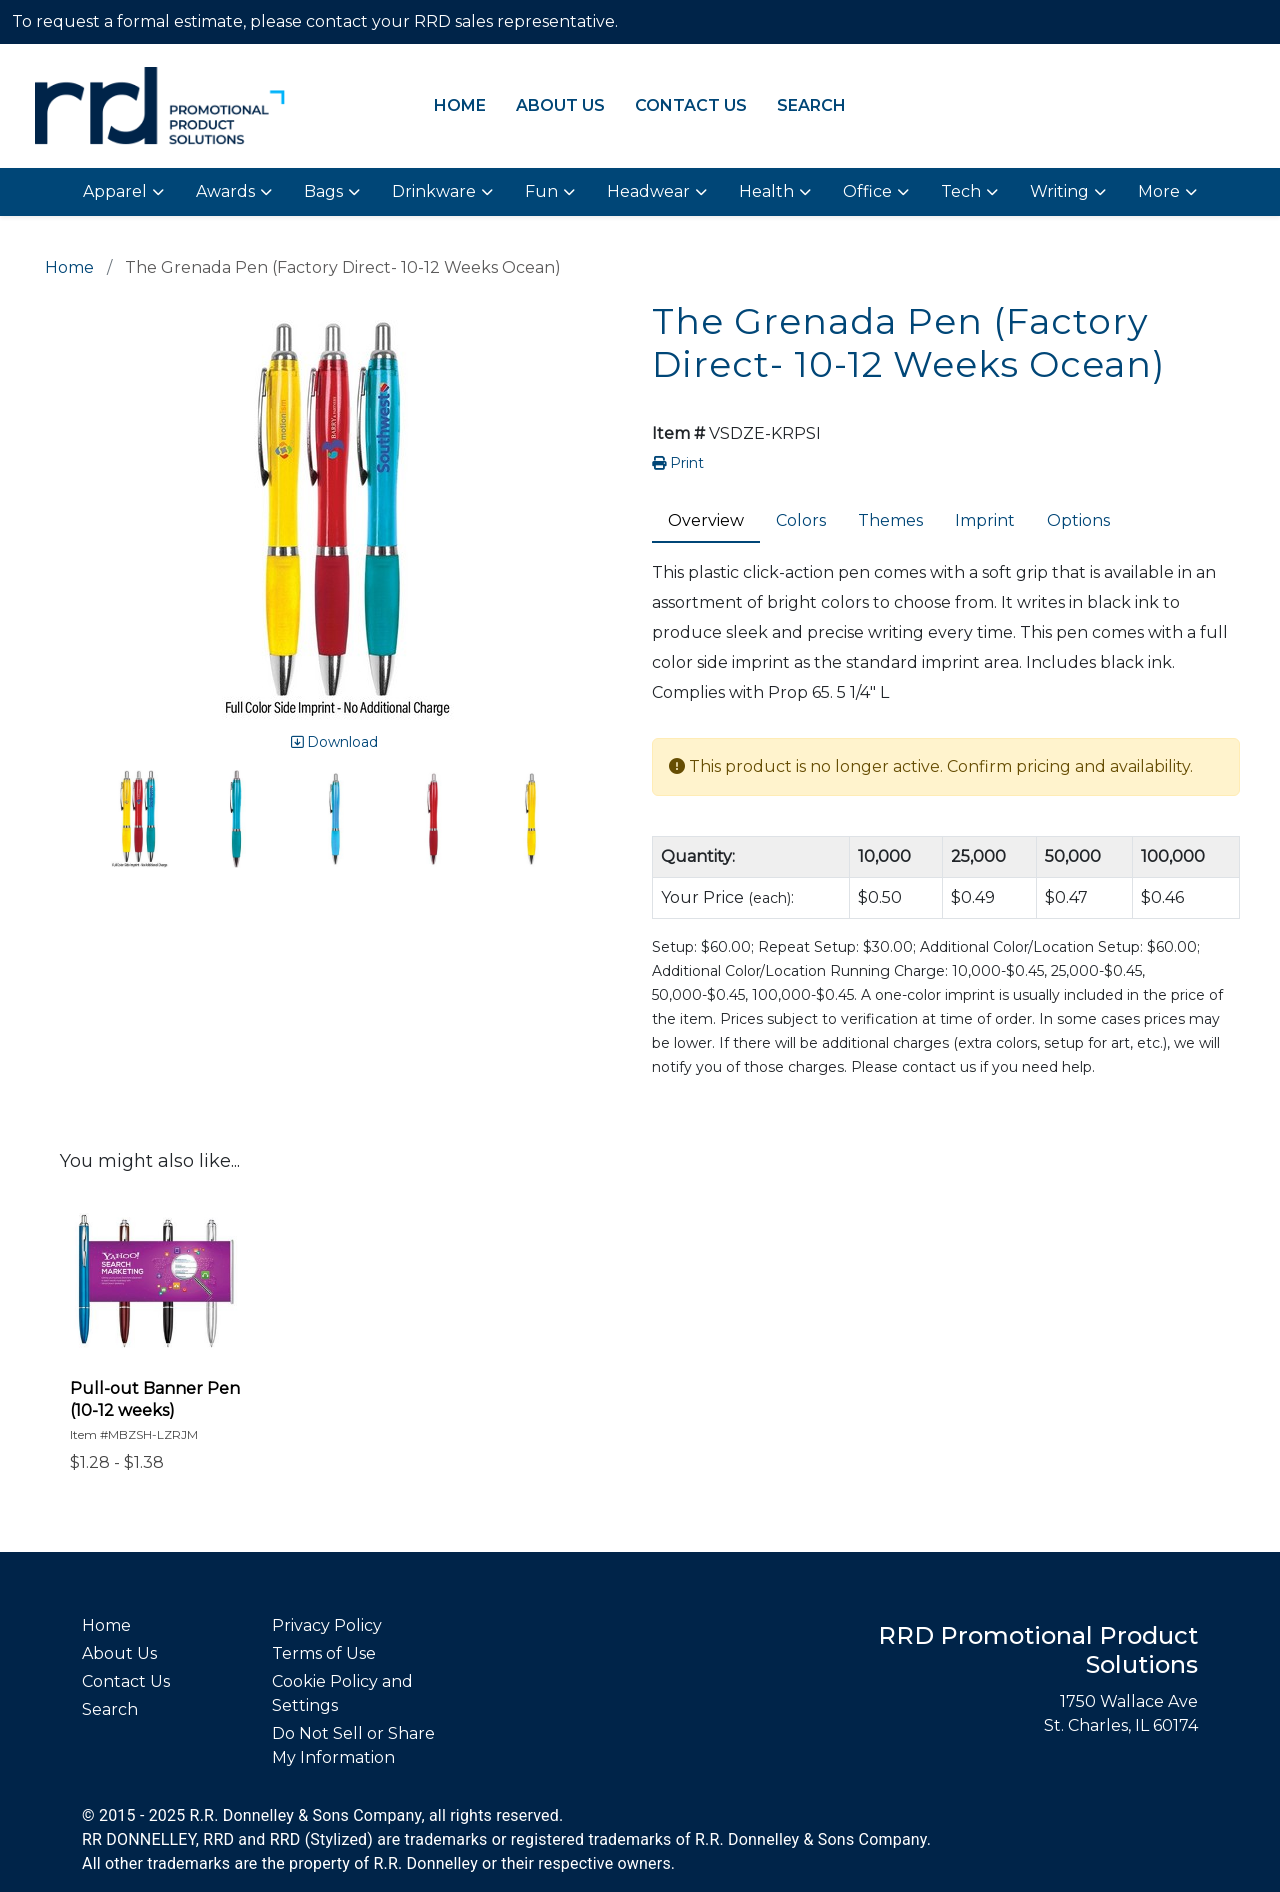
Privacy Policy (327, 1625)
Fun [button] (541, 191)
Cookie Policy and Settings (342, 1693)
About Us (560, 105)
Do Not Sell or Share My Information (353, 1745)
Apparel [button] (115, 191)
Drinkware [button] (434, 191)
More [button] (1159, 191)
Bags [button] (323, 191)
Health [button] (766, 191)
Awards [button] (225, 191)
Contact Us (691, 105)
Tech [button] (961, 191)
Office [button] (867, 191)
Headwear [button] (648, 191)
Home (460, 105)
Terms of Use (324, 1653)
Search (811, 105)
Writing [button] (1059, 191)
